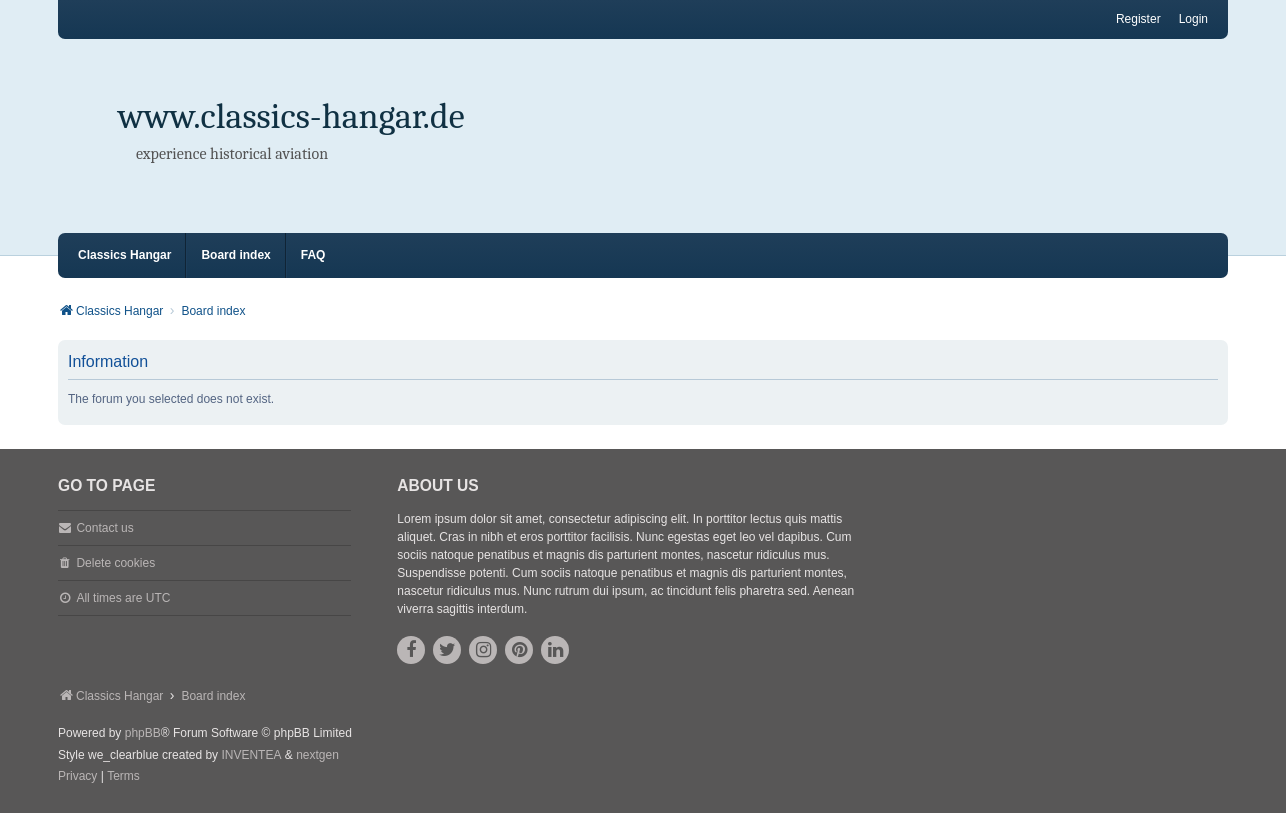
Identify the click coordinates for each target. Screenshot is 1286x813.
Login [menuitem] (1193, 19)
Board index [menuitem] (235, 255)
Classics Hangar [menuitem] (124, 255)
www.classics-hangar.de (291, 116)
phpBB (143, 733)
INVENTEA (251, 755)
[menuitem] (77, 777)
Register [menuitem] (1138, 19)
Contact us (104, 528)
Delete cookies (115, 563)
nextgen (317, 755)
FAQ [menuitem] (313, 255)
